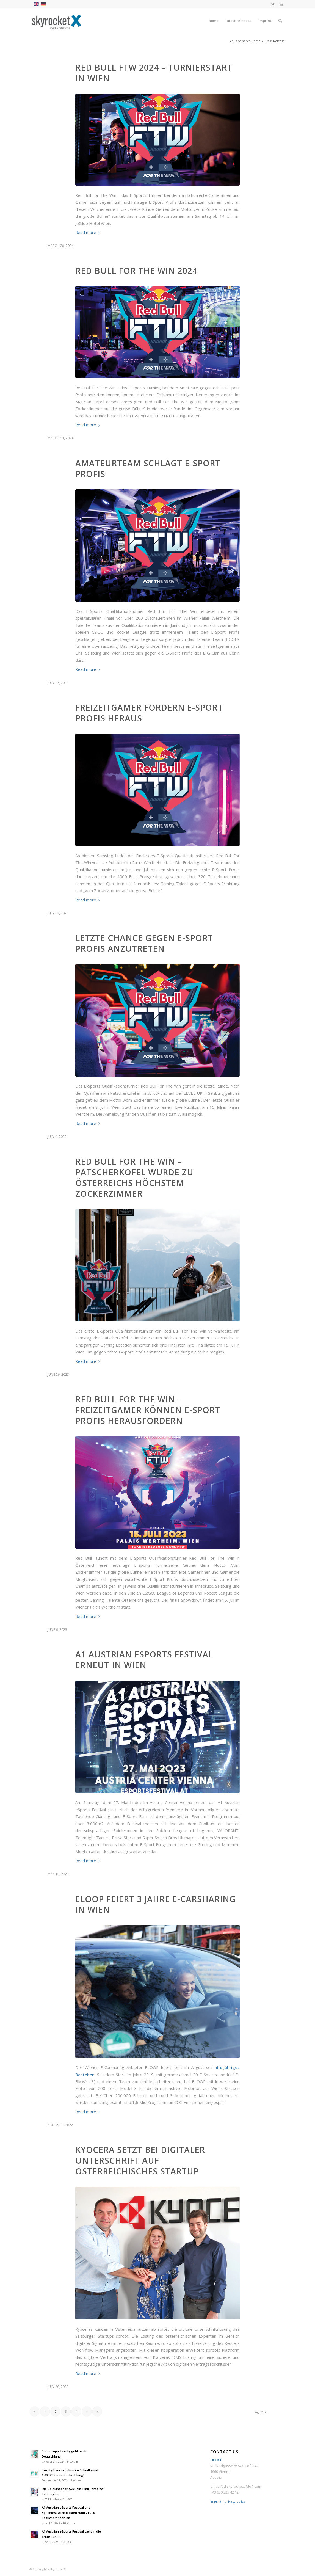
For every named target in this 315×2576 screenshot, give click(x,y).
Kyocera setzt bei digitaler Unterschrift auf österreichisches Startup (140, 2160)
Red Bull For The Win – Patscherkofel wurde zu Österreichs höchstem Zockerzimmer (134, 1177)
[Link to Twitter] (273, 4)
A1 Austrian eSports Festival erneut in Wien (144, 1660)
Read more (88, 232)
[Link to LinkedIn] (281, 4)
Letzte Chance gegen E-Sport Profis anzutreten (144, 943)
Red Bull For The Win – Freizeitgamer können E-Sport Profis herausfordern (147, 1410)
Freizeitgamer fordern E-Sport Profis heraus (149, 713)
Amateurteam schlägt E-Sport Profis (147, 468)
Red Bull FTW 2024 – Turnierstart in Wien (153, 73)
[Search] (280, 20)
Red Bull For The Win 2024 (136, 270)
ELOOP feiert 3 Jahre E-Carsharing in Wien (155, 1904)
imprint (215, 2501)
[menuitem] (213, 20)
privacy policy (235, 2501)
